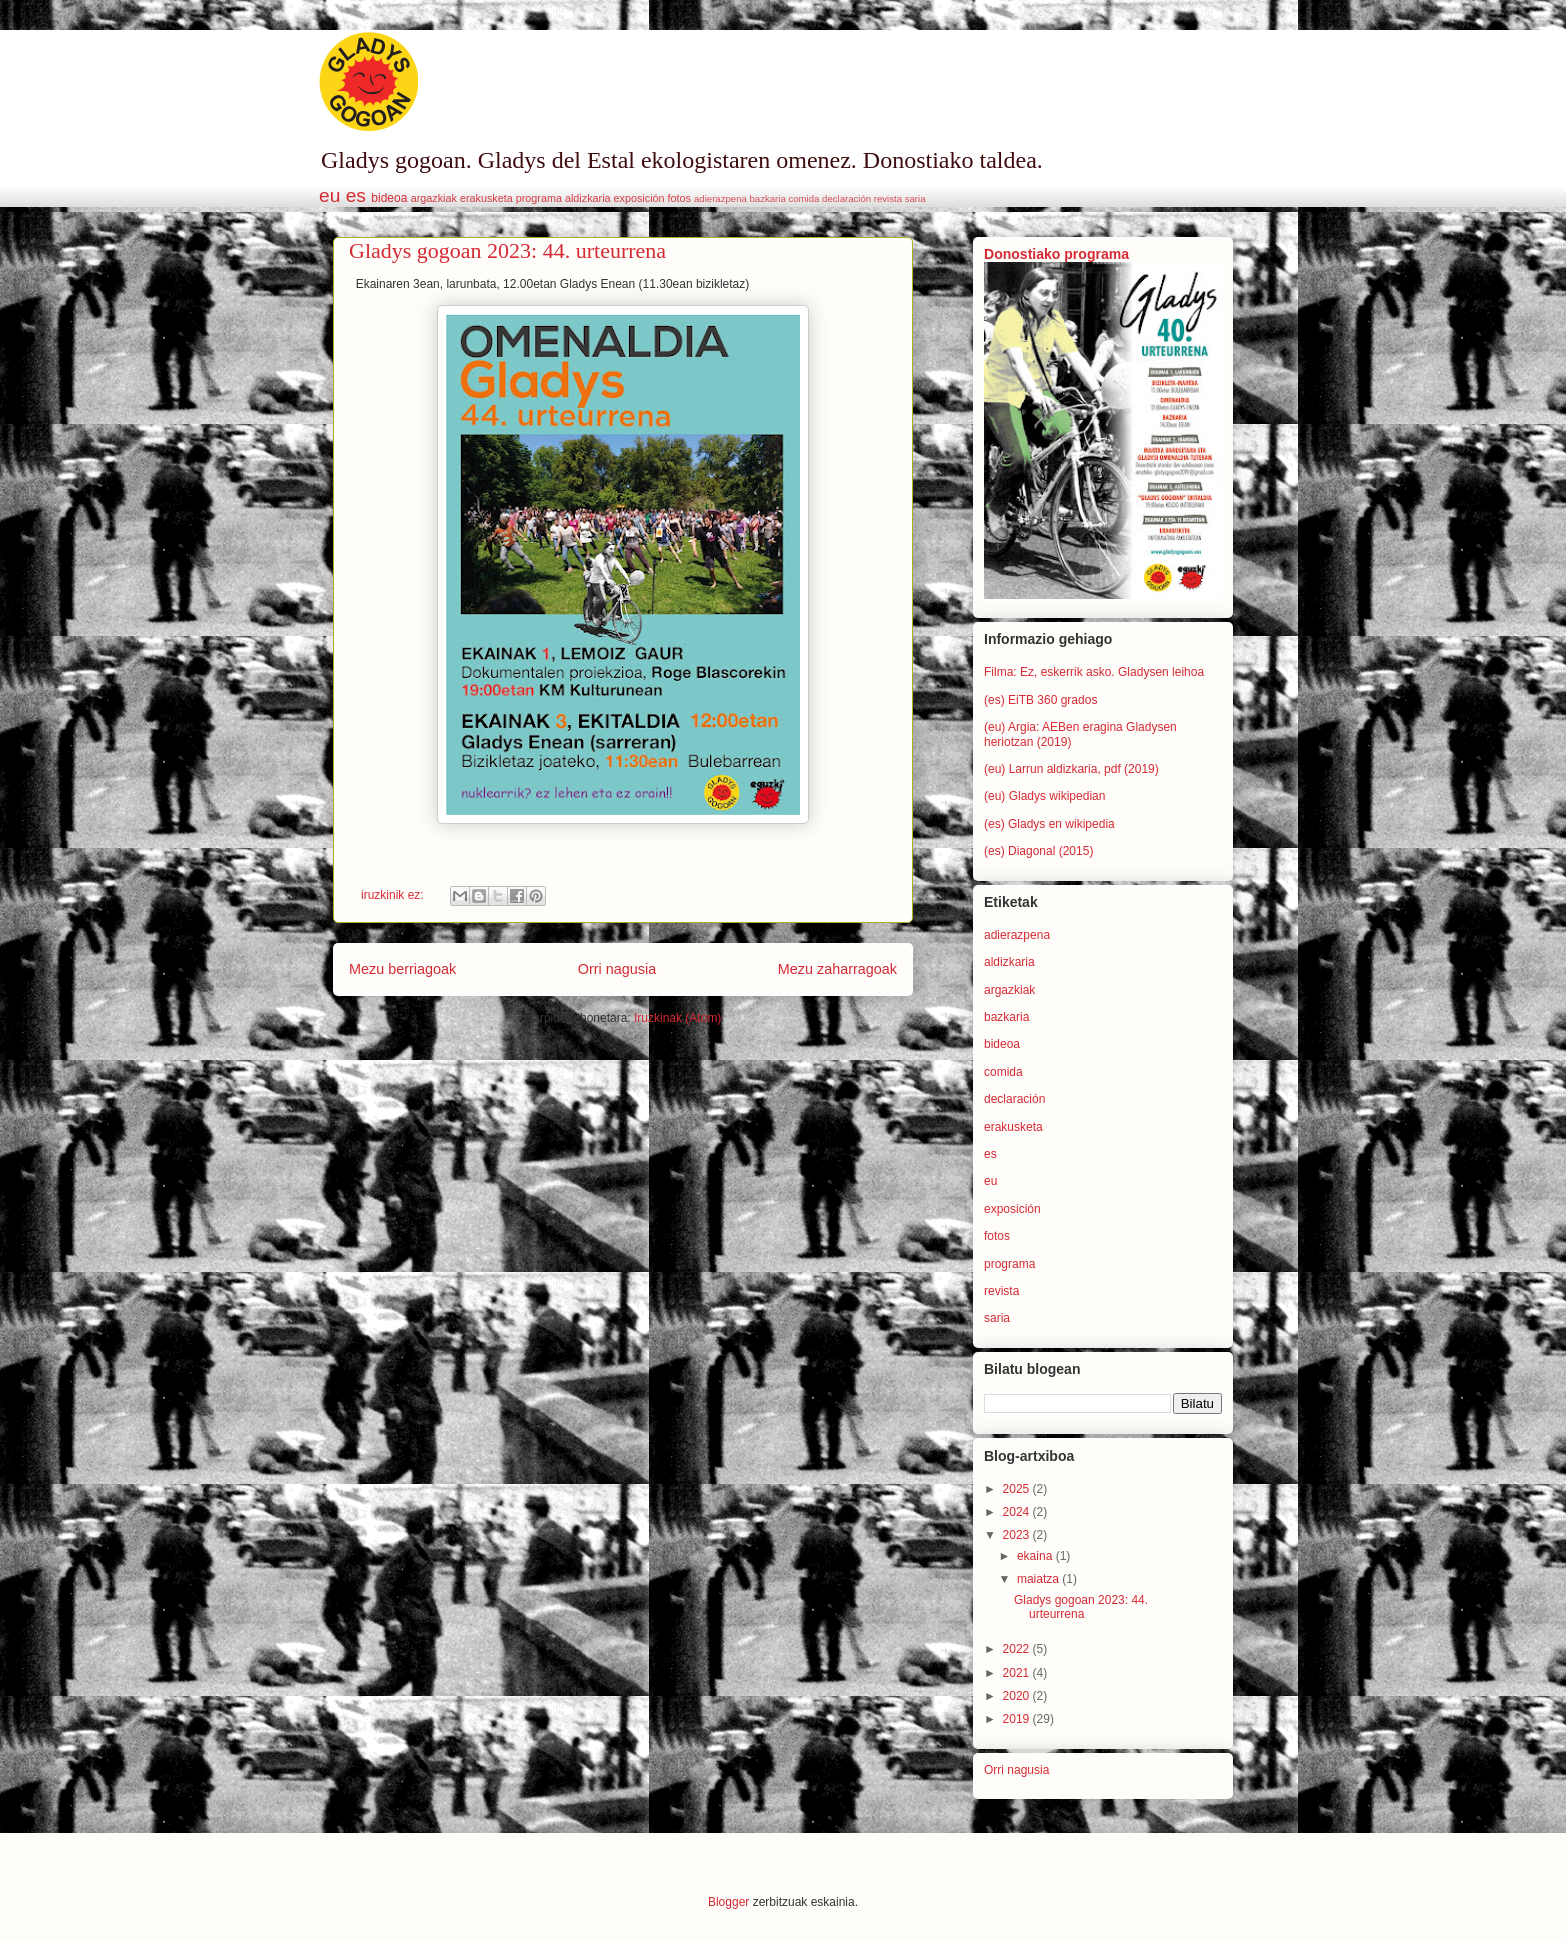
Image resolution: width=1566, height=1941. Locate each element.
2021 (1018, 1673)
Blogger (728, 1902)
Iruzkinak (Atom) (677, 1018)
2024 (1018, 1512)
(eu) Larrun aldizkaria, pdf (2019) (1071, 769)
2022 (1018, 1649)
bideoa (389, 198)
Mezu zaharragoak (837, 969)
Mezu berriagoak (402, 969)
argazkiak (434, 198)
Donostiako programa (1056, 254)
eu (329, 195)
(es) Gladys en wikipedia (1049, 824)
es (356, 195)
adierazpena (720, 198)
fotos (679, 198)
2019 (1018, 1719)
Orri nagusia (617, 969)
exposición (639, 198)
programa (539, 198)
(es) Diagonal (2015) (1038, 851)
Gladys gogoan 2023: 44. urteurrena (507, 250)
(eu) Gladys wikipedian (1044, 796)
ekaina (1036, 1556)
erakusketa (486, 198)
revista (888, 198)
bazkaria (768, 198)
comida (803, 198)
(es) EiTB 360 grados (1040, 700)
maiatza (1039, 1579)
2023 (1018, 1535)
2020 (1018, 1696)
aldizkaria (588, 198)
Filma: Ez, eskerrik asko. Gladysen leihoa (1094, 672)
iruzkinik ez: (394, 895)
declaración (846, 198)
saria (915, 198)
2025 (1018, 1489)
